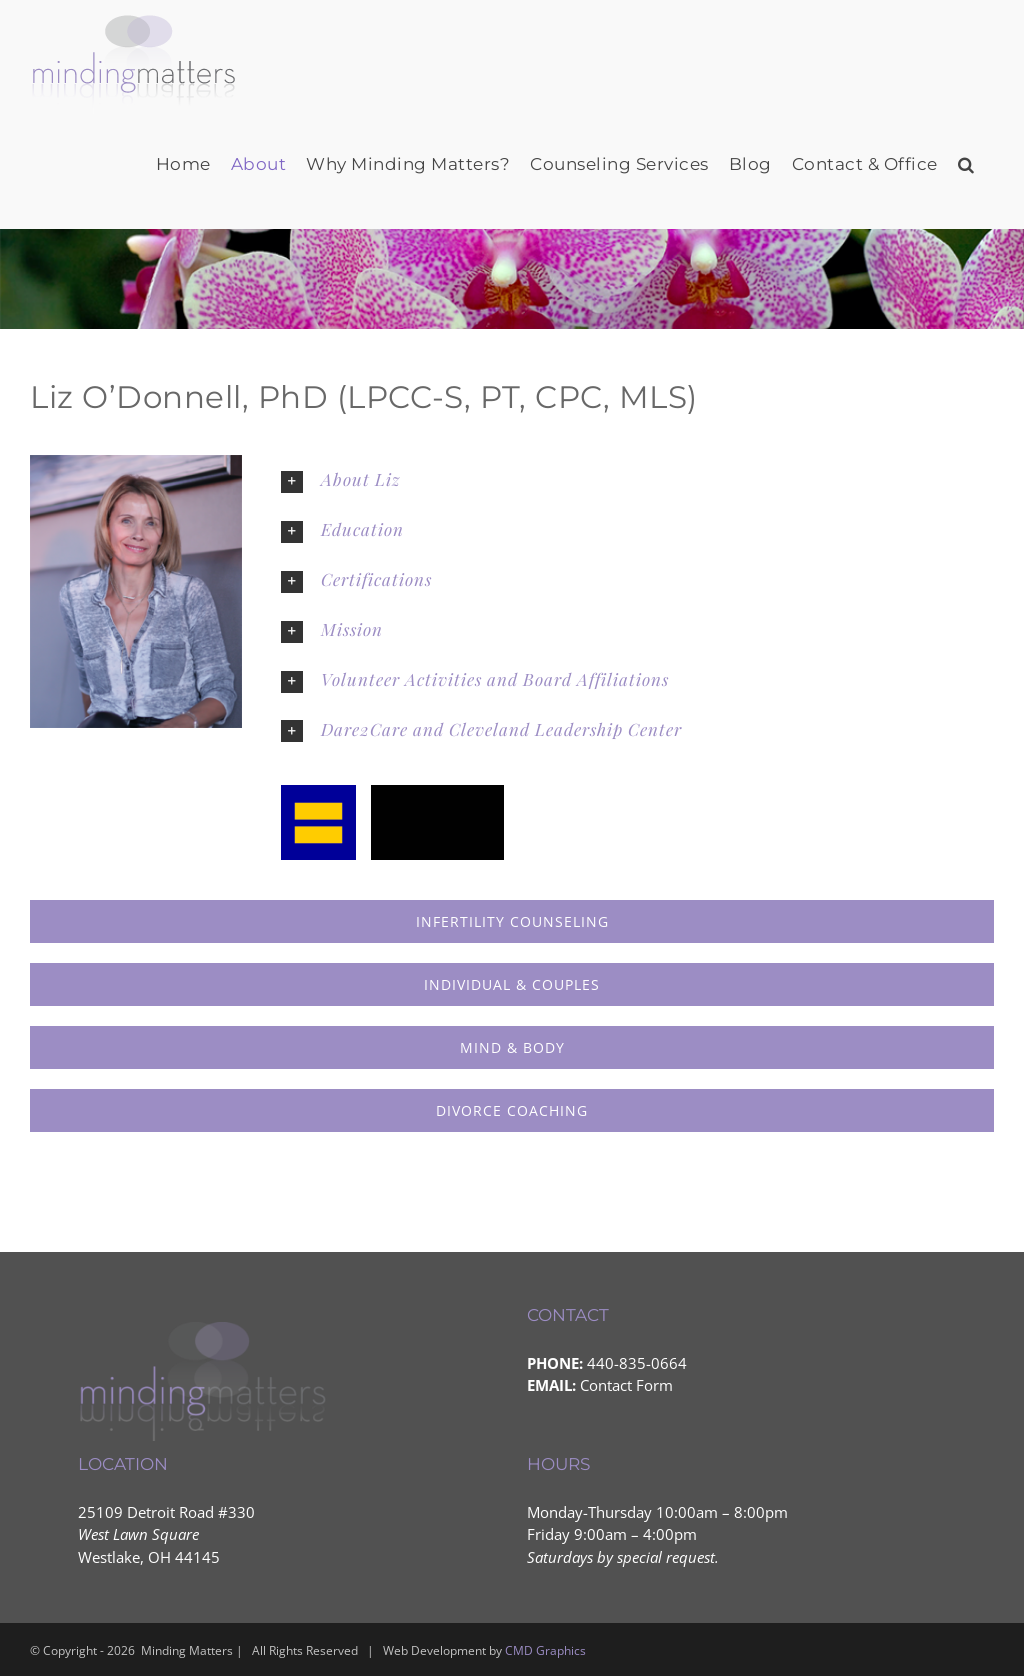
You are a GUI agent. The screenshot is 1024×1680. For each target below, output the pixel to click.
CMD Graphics (545, 1650)
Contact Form (626, 1385)
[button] (966, 164)
